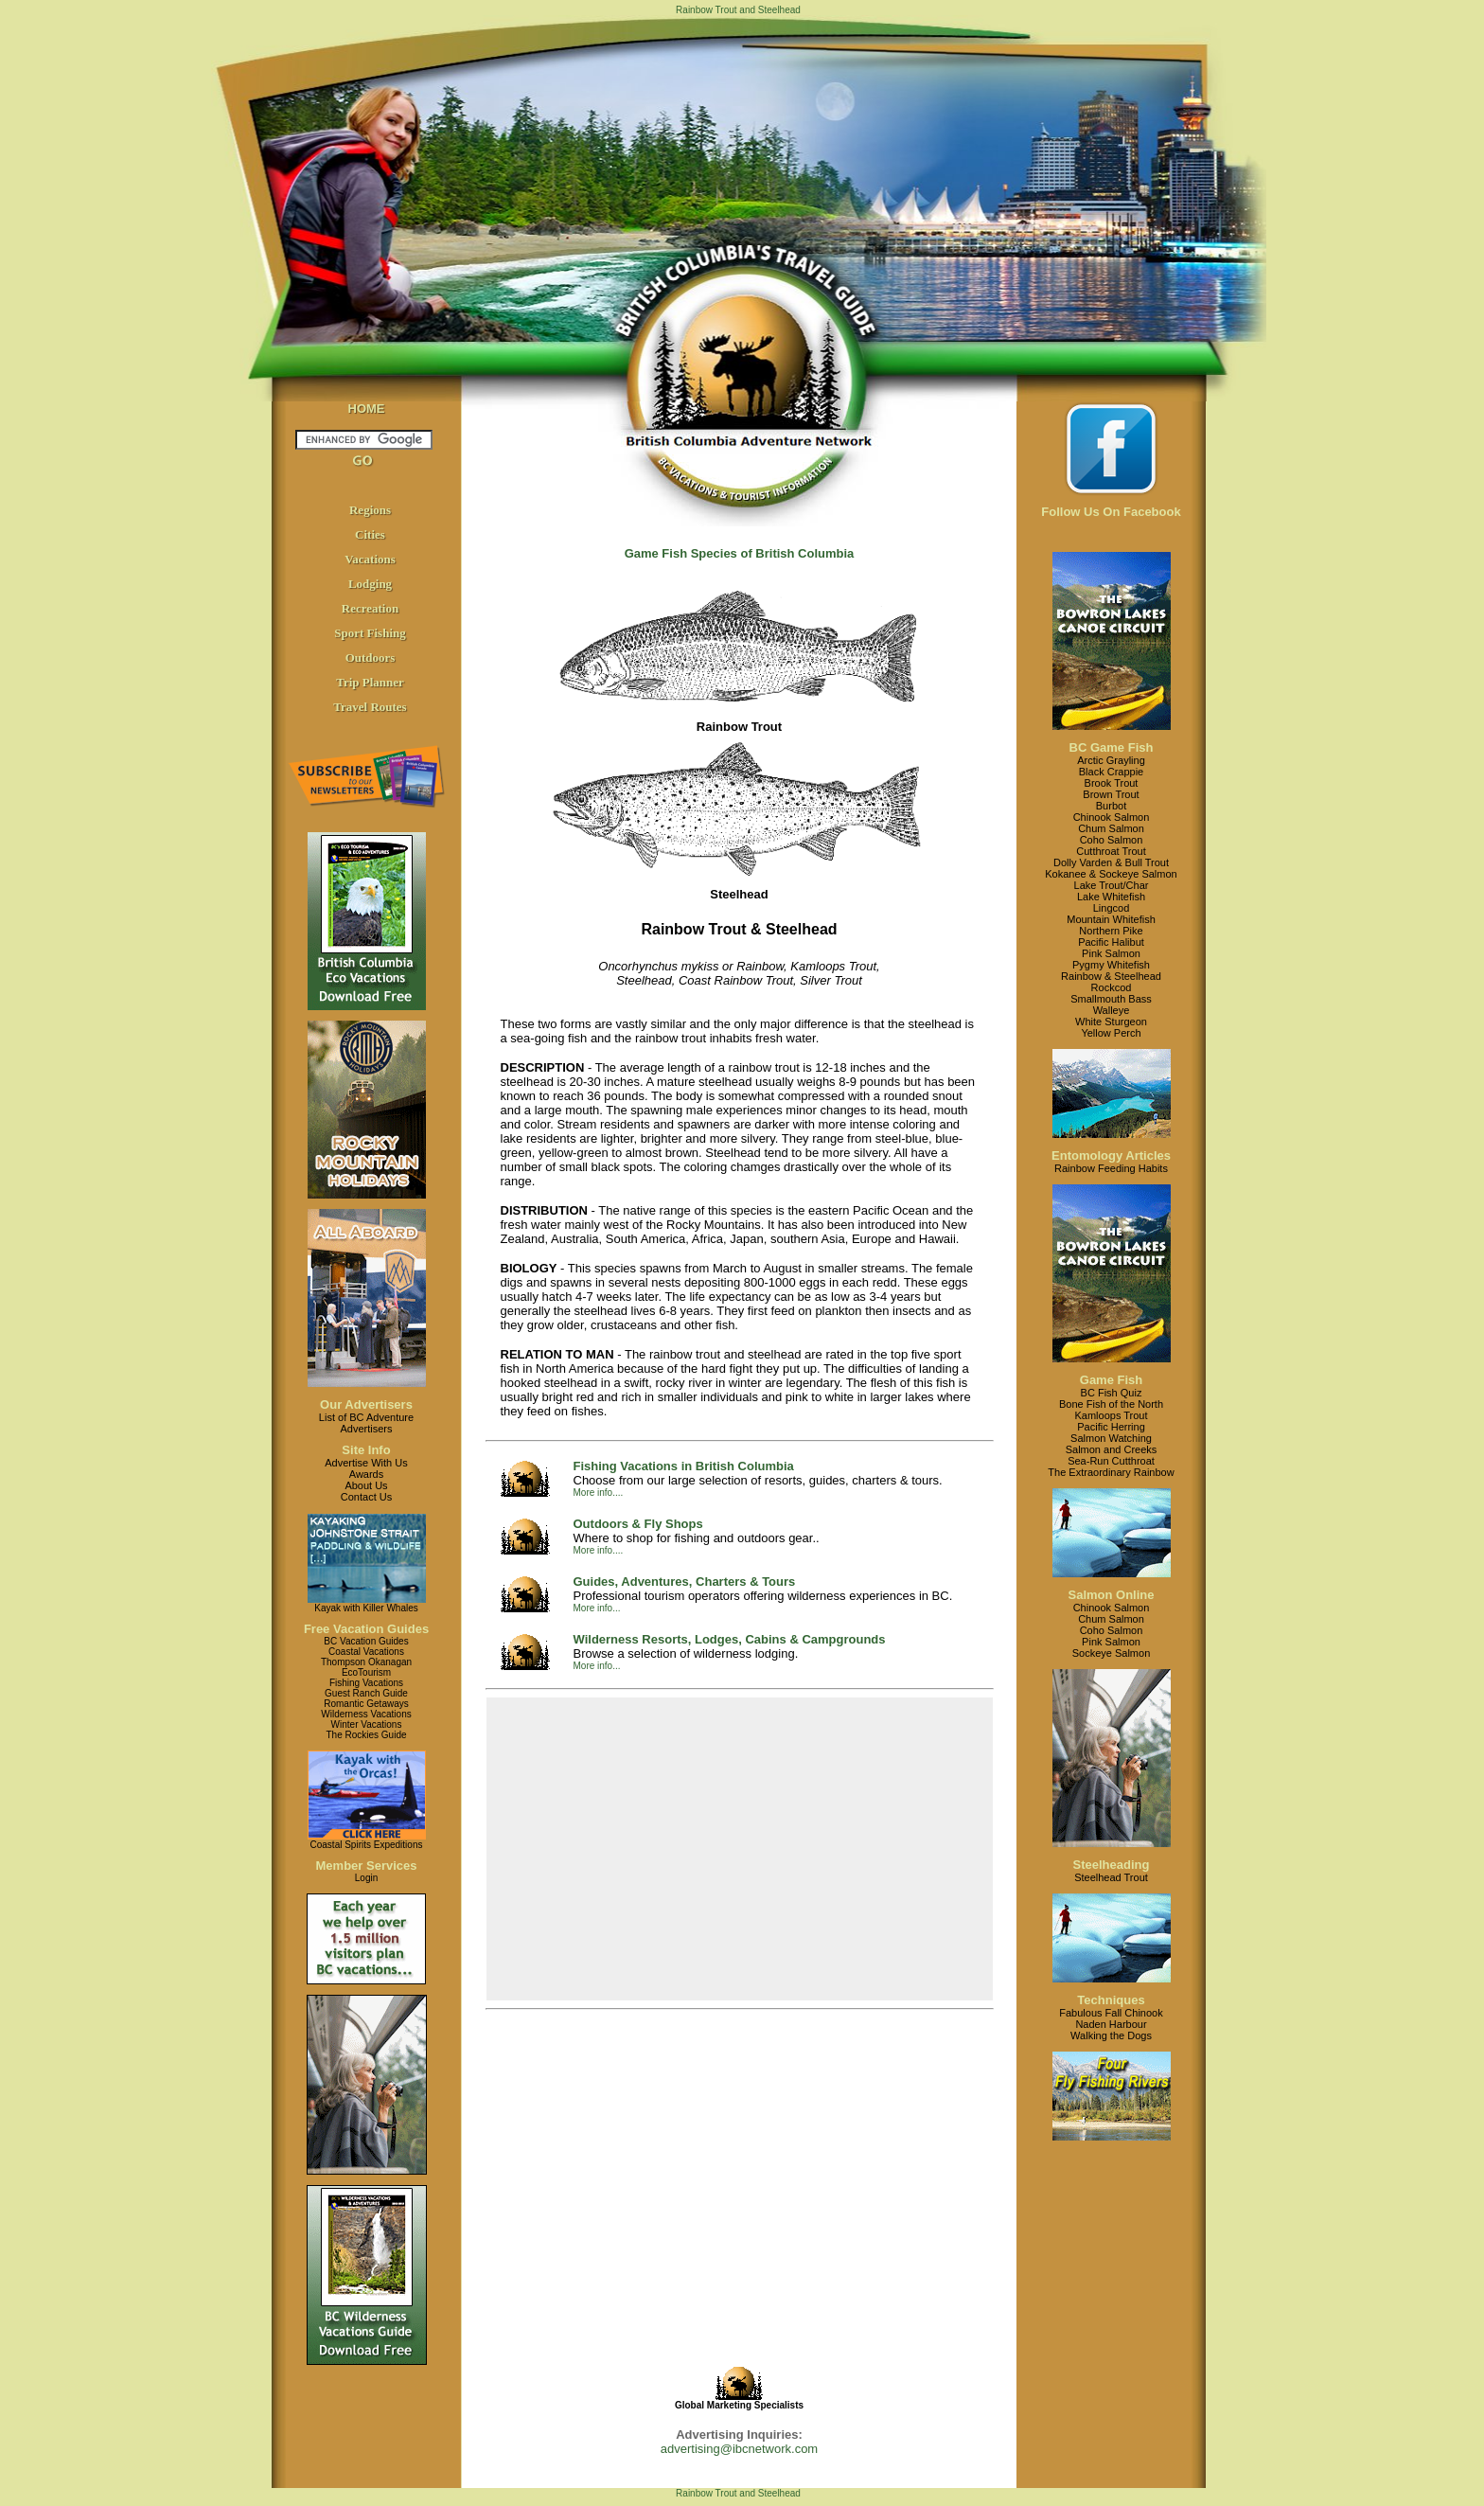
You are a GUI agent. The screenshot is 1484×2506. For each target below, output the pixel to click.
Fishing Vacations (366, 1683)
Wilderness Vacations (366, 1714)
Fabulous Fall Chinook (1110, 2012)
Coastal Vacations (366, 1651)
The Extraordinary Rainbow (1111, 1472)
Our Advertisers (366, 1404)
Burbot (1111, 805)
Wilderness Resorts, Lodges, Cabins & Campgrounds (730, 1639)
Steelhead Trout (1111, 1877)
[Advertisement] (739, 1849)
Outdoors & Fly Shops (638, 1524)
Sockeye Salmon (1111, 1653)
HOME (366, 408)
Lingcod (1111, 908)
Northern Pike (1110, 930)
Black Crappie (1111, 771)
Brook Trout (1112, 783)
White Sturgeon (1111, 1021)
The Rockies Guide (366, 1735)
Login (366, 1878)
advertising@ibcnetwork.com (739, 2449)
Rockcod (1111, 987)
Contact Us (366, 1496)
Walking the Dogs (1111, 2035)
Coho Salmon (1111, 839)
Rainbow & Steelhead (1111, 976)
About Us (365, 1485)
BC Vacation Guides (366, 1641)
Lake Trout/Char (1111, 885)
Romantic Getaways (366, 1703)
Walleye (1111, 1010)
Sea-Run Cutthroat (1111, 1460)
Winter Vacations (366, 1724)
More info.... (599, 1492)
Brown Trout (1111, 794)
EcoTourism (366, 1672)
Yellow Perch (1110, 1033)
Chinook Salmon (1111, 817)
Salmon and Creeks (1111, 1449)
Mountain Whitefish (1111, 919)
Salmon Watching (1111, 1438)
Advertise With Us (366, 1462)
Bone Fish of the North (1111, 1404)
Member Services (366, 1865)
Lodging (370, 584)
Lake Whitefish (1111, 896)
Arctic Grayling (1111, 760)
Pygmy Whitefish (1111, 964)
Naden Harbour (1110, 2024)
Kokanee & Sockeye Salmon (1110, 874)
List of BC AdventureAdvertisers (366, 1423)
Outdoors (370, 657)
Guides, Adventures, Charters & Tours (685, 1581)
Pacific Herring (1111, 1426)
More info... (597, 1608)
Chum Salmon (1111, 828)
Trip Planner (370, 682)
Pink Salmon (1111, 953)
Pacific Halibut (1111, 942)
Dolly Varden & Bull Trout (1111, 862)
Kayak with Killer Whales (365, 1608)
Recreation (370, 608)
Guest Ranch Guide (366, 1693)
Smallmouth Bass (1111, 998)
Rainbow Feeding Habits (1111, 1168)
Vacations (370, 559)
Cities (370, 534)
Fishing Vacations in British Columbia (684, 1466)
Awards (366, 1474)
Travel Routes (369, 707)
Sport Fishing (370, 633)
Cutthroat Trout (1110, 851)
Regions (370, 510)
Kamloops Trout (1110, 1415)
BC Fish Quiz (1111, 1392)
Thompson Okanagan (366, 1662)
